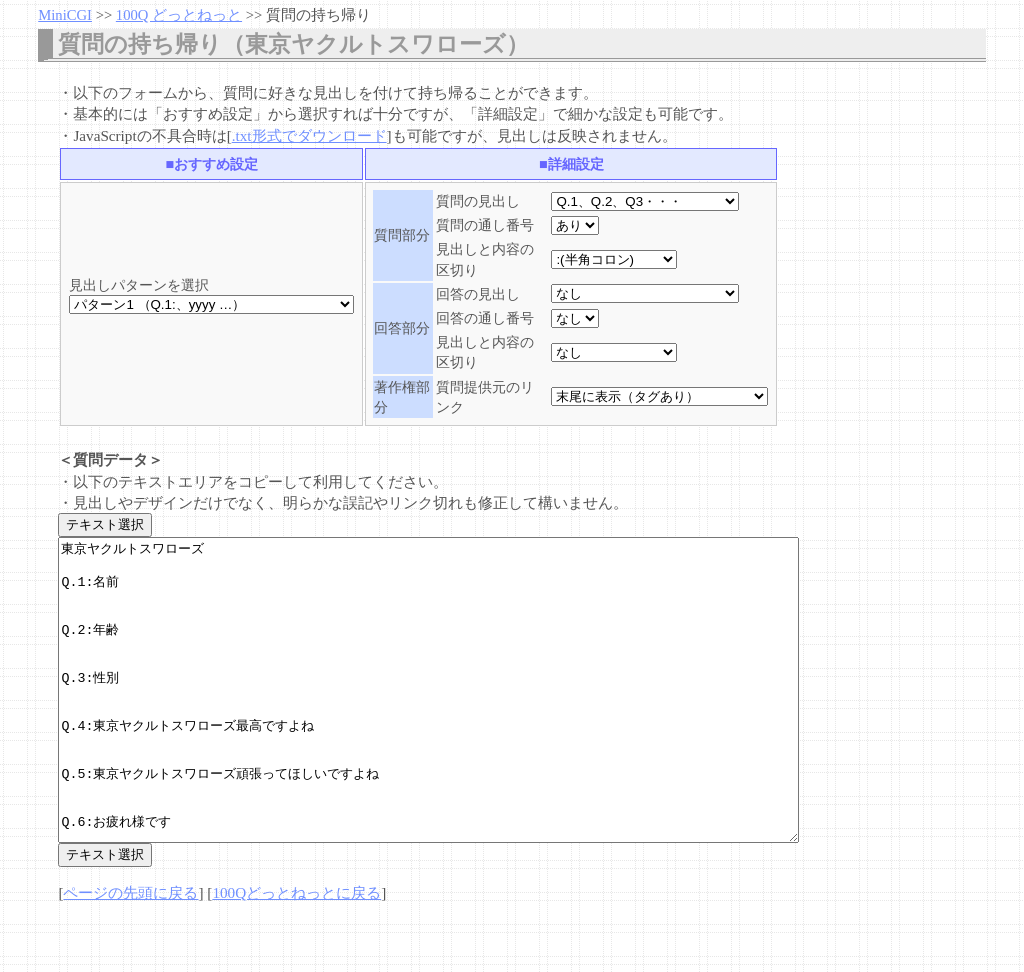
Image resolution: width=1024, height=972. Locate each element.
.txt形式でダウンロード (309, 135)
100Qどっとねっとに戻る (296, 952)
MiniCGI (65, 15)
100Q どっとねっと (179, 15)
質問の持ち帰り (318, 15)
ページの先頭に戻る (130, 952)
